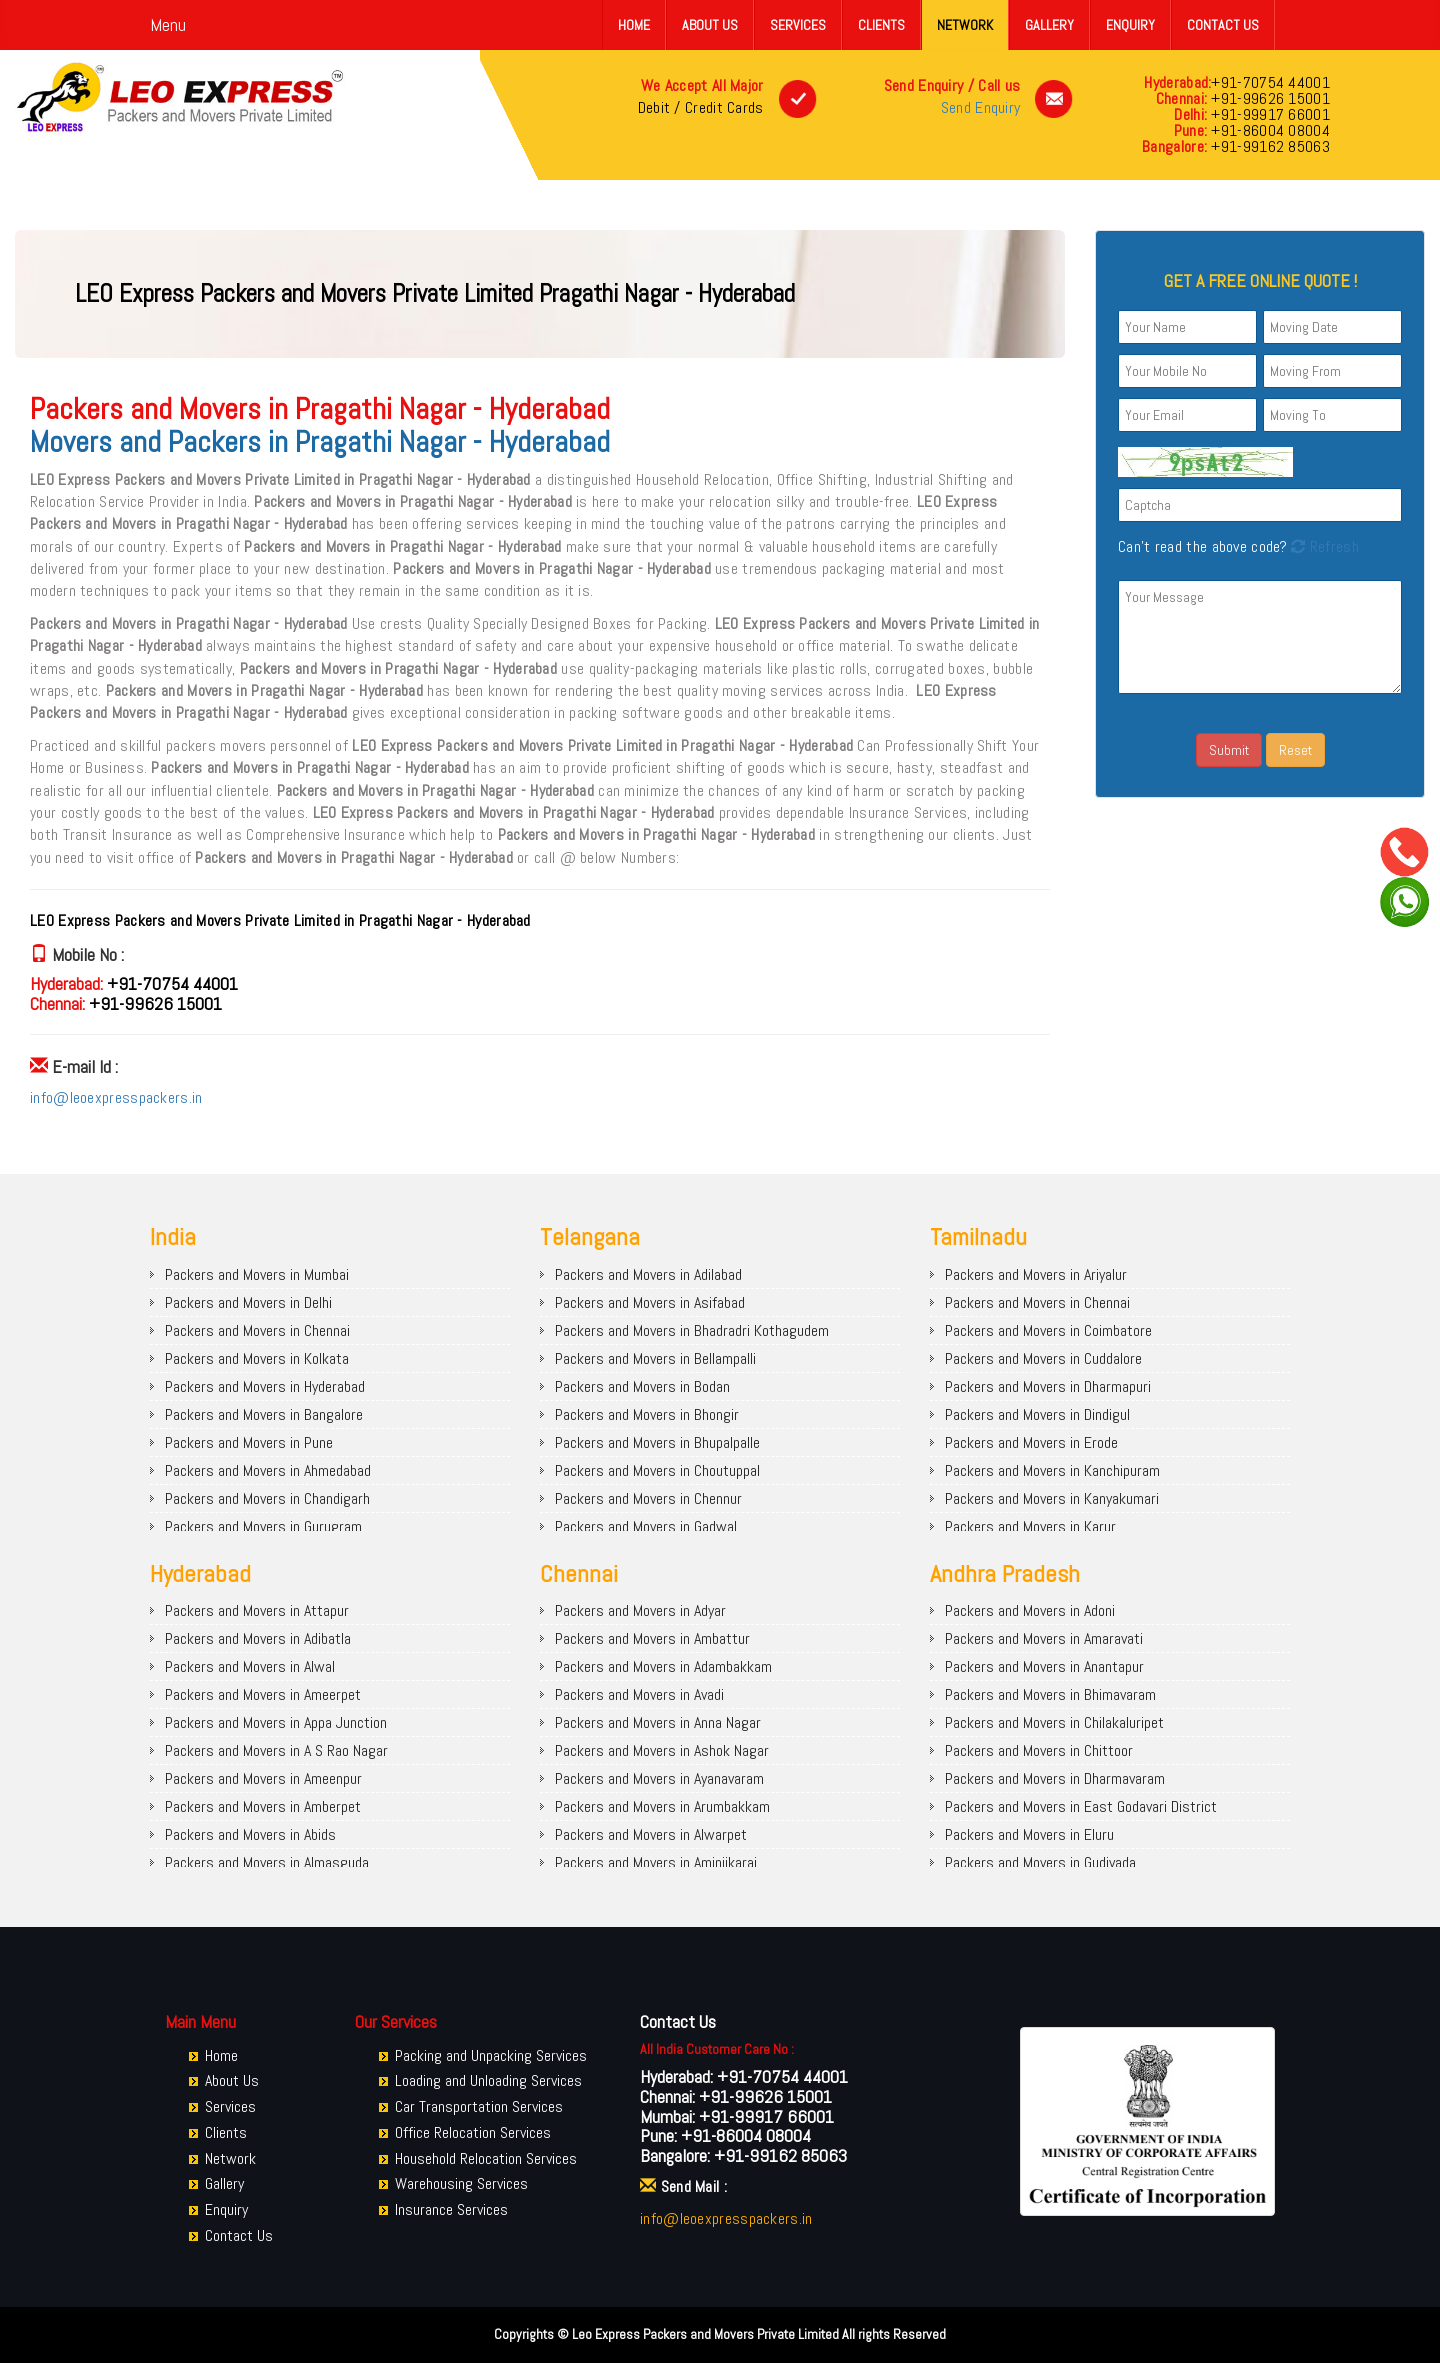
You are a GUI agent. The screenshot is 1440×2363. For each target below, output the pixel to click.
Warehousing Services (461, 2183)
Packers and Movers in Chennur (648, 1498)
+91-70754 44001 (1270, 82)
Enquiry (1130, 25)
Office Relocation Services (473, 2132)
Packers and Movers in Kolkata (257, 1358)
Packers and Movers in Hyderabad (265, 1386)
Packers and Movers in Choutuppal (657, 1470)
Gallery (1049, 25)
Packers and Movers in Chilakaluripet (1054, 1722)
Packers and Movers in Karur (1030, 1526)
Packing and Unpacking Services (491, 2055)
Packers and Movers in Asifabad (650, 1302)
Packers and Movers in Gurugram (263, 1526)
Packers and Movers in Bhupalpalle (657, 1442)
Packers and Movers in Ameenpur (263, 1778)
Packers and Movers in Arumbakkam (662, 1806)
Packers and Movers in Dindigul (1037, 1414)
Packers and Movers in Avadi (639, 1694)
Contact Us (1223, 25)
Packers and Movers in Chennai (257, 1330)
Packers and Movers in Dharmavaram (1055, 1778)
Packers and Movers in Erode (1031, 1442)
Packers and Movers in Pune (249, 1442)
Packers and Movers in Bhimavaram (1050, 1694)
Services (798, 25)
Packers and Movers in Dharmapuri (1048, 1386)
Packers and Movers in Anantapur (1044, 1666)
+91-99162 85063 (1268, 146)
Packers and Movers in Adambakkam (663, 1666)
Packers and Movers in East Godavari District (1081, 1806)
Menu (168, 24)
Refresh (1323, 546)
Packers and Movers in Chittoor (1039, 1750)
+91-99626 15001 (1268, 98)
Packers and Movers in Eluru (1029, 1834)
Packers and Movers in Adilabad (648, 1274)
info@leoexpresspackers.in (116, 1097)
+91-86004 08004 (1268, 130)
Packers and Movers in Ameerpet (263, 1694)
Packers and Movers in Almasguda (267, 1862)
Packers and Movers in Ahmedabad (268, 1470)
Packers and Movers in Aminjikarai (656, 1862)
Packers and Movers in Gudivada (1040, 1862)
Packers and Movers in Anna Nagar (658, 1722)
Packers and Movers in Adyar (640, 1610)
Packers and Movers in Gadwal (646, 1526)
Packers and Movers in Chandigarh (267, 1498)
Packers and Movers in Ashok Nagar (662, 1750)
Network (965, 25)
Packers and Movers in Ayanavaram (659, 1778)
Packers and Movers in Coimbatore (1048, 1330)
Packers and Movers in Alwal (250, 1666)
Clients (881, 25)
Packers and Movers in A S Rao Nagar (276, 1750)
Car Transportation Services (479, 2106)
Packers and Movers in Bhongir (647, 1414)
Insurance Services (451, 2209)
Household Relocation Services (486, 2158)
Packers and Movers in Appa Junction (276, 1722)
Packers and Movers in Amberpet (263, 1806)
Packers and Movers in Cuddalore (1043, 1358)
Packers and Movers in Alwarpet (651, 1834)
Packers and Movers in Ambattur (652, 1638)
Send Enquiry (981, 107)
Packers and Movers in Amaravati (1044, 1638)
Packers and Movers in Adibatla (258, 1638)
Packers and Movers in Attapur (257, 1610)
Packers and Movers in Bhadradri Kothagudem (692, 1330)
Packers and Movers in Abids (250, 1834)
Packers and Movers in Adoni (1030, 1610)
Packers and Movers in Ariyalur (1036, 1274)
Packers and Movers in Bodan (642, 1386)
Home (634, 25)
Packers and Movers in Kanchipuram (1052, 1470)
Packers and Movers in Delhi (248, 1302)
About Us (710, 25)
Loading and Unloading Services (488, 2080)
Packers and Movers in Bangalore (264, 1414)
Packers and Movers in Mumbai (257, 1274)
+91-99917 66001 (1268, 114)
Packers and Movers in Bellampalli (655, 1358)
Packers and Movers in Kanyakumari (1052, 1498)
